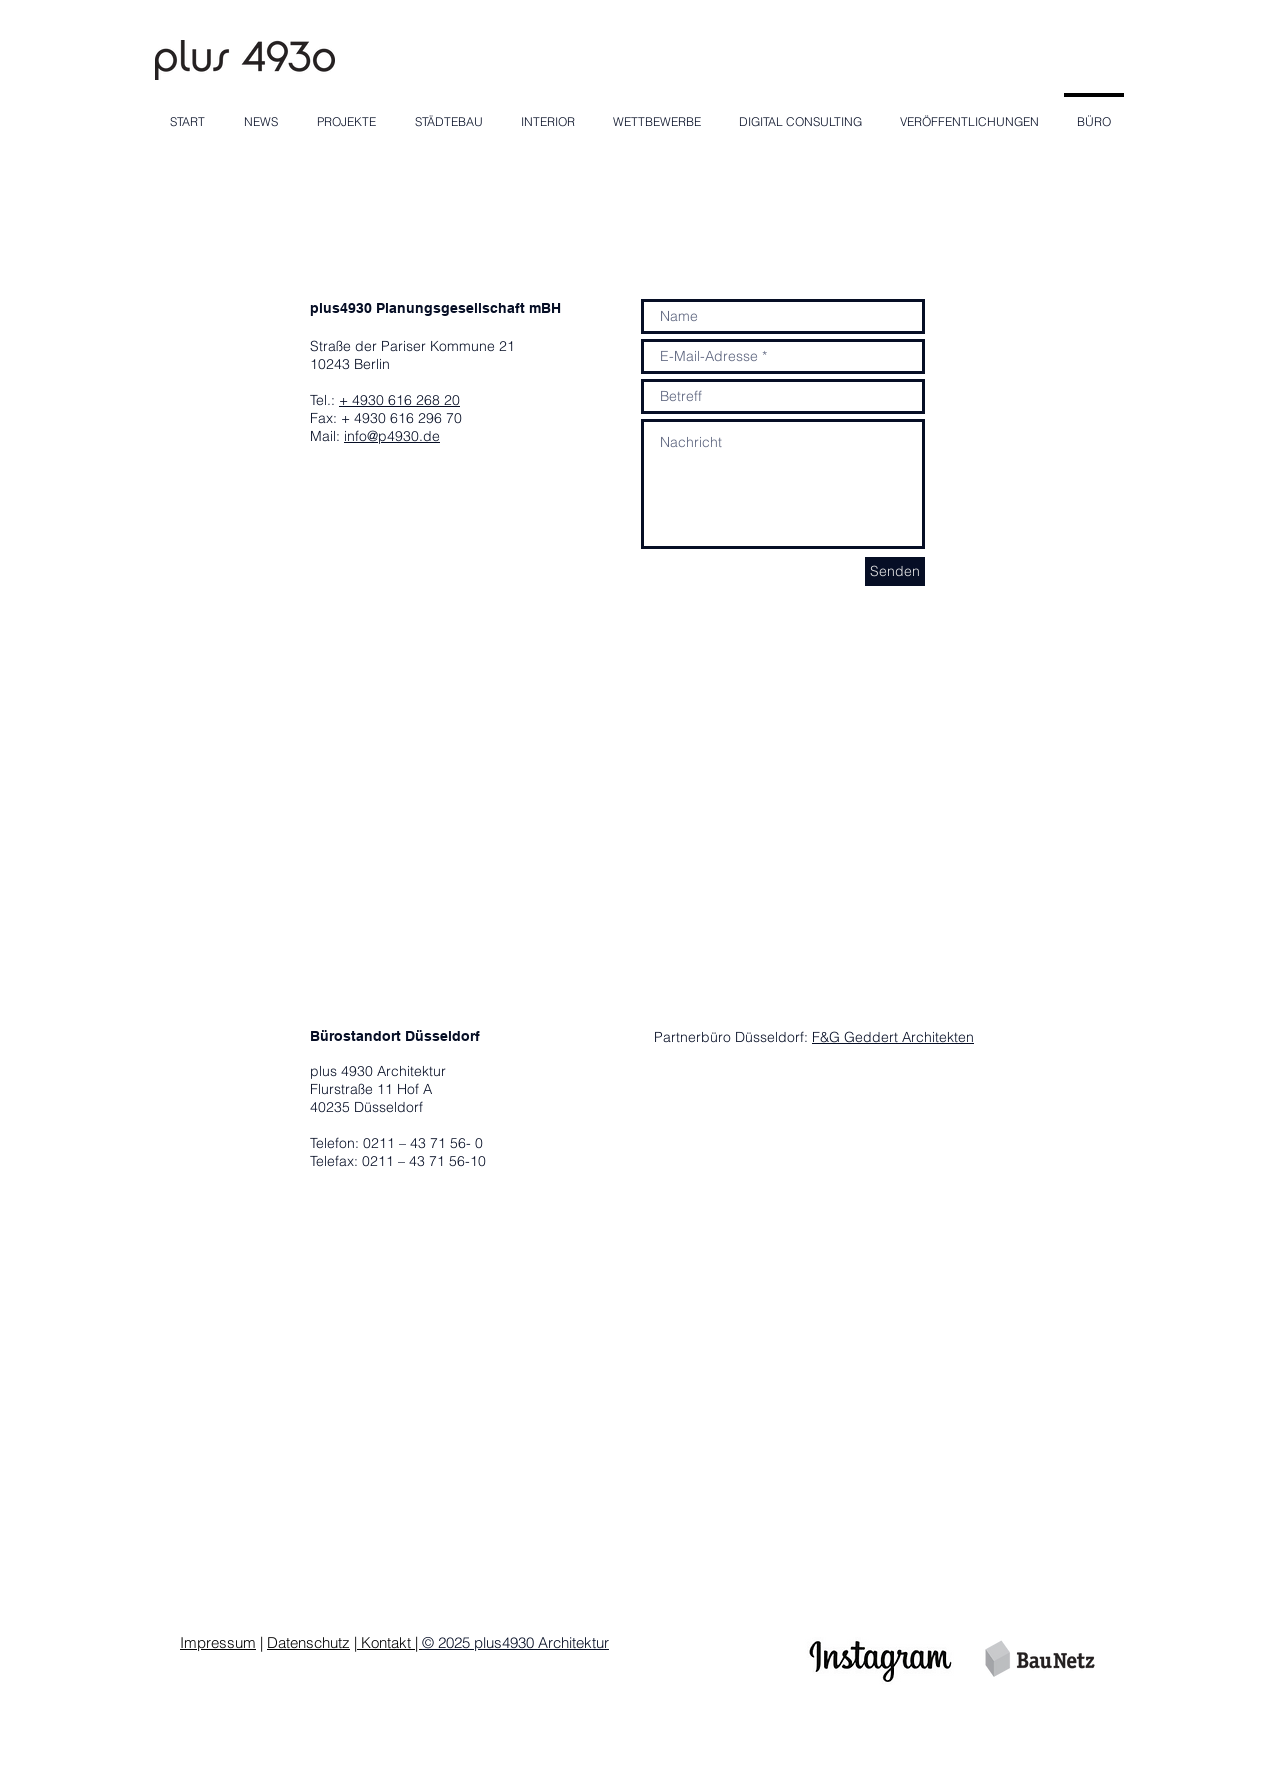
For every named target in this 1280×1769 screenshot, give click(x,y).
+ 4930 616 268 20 (399, 400)
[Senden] (895, 571)
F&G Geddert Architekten (893, 1037)
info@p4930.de (392, 436)
